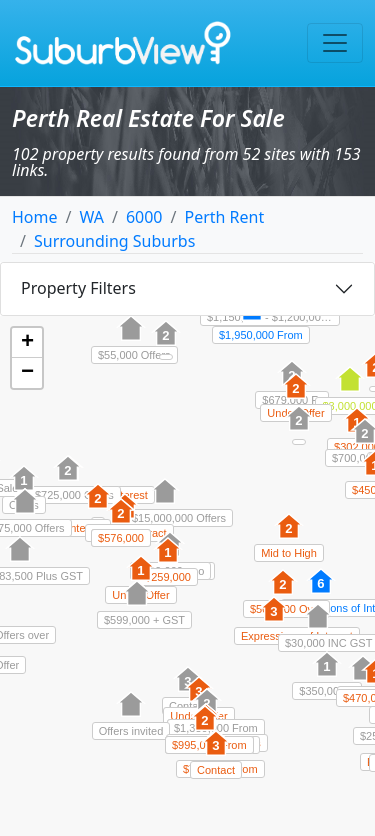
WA (91, 217)
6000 (144, 217)
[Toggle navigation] (335, 43)
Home (35, 217)
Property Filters (78, 288)
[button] (283, 593)
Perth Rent (224, 217)
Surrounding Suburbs (114, 241)
